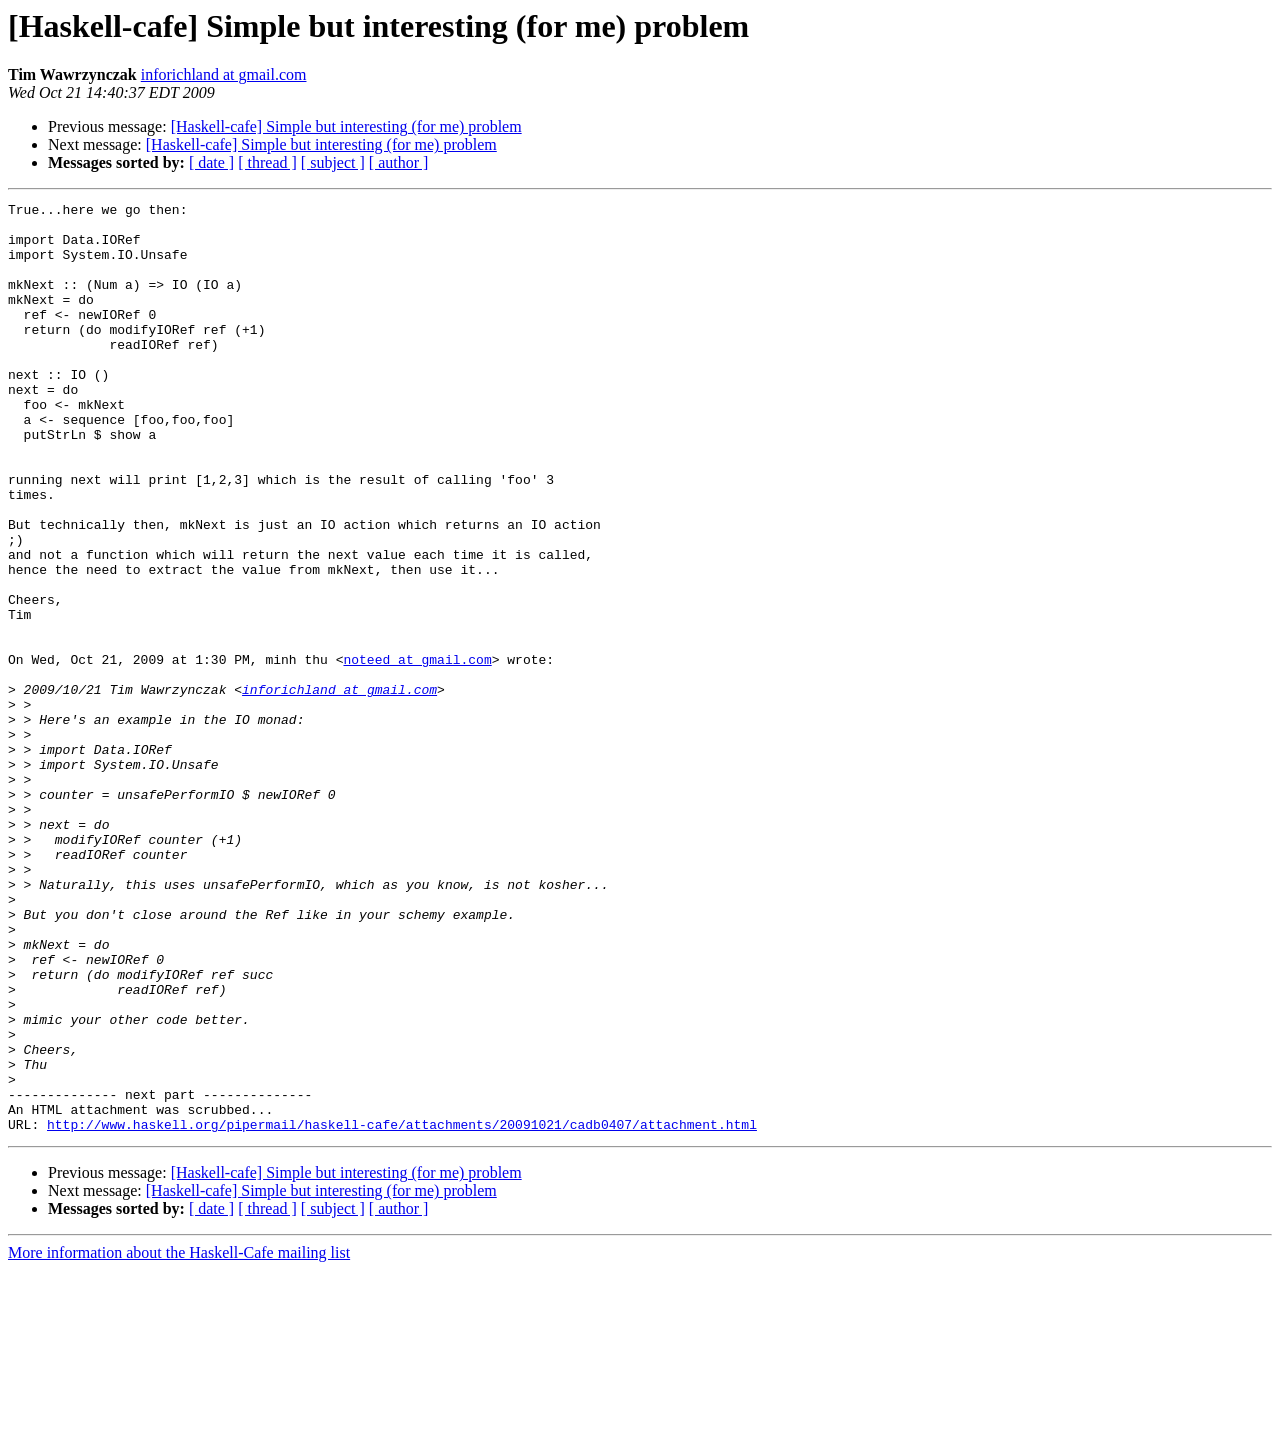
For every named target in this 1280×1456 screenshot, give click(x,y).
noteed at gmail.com (417, 752)
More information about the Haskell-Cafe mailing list (179, 1438)
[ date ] (211, 162)
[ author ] (399, 162)
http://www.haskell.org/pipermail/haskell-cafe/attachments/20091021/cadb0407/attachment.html (402, 1310)
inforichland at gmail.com (224, 74)
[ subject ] (333, 162)
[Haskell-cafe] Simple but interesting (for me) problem (346, 126)
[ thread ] (267, 162)
